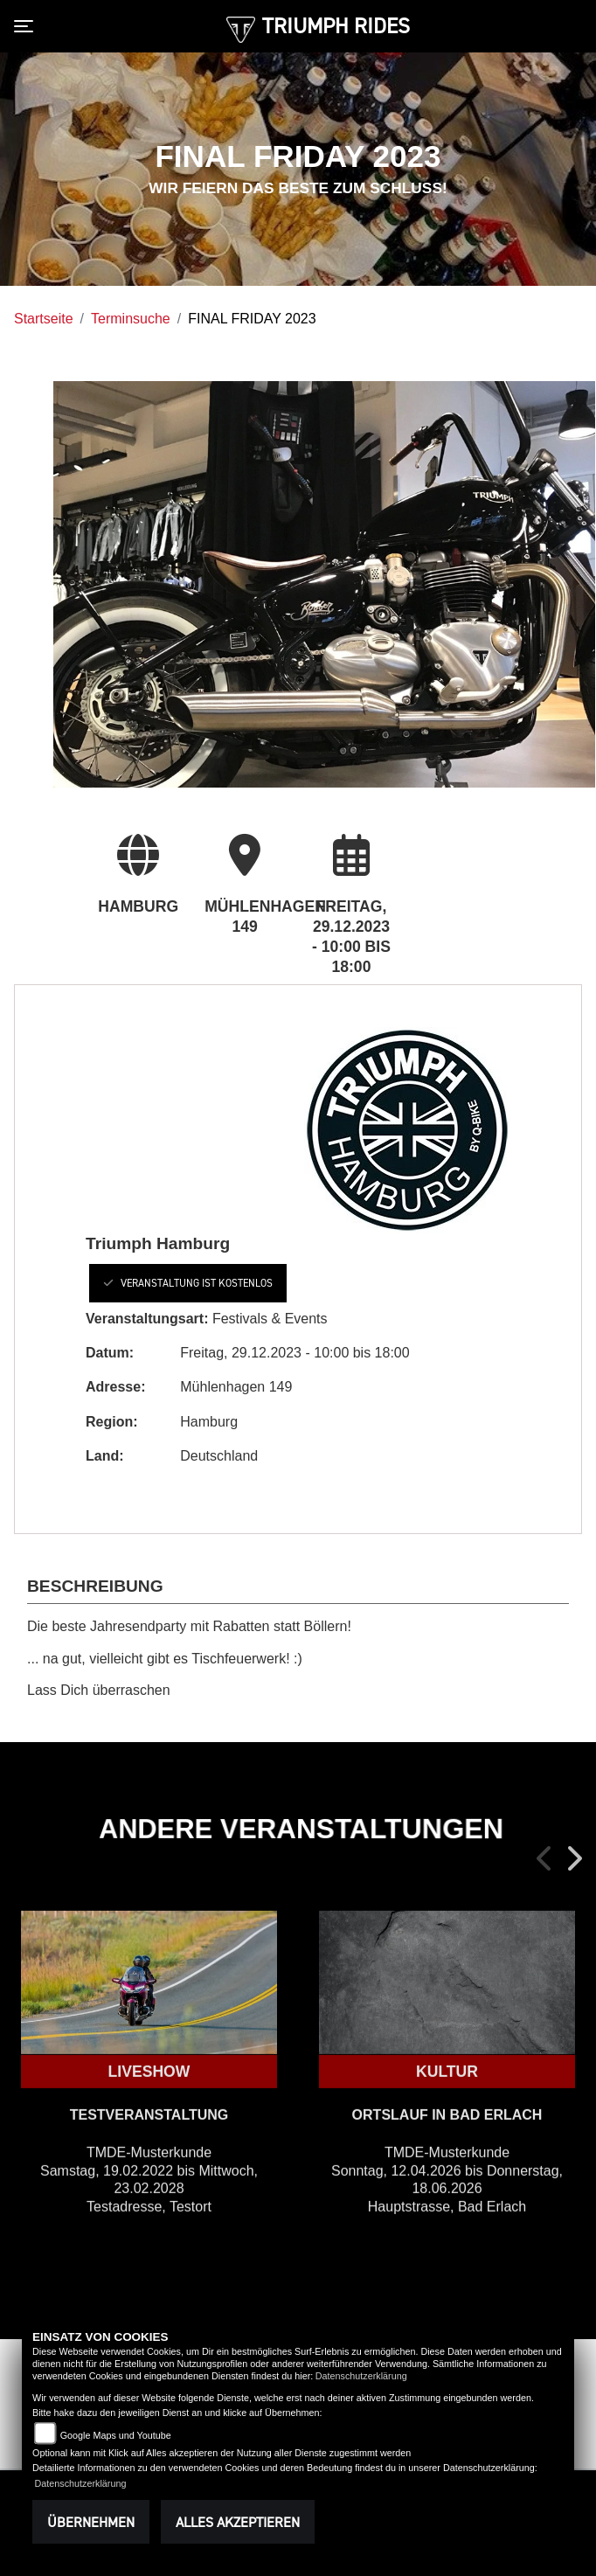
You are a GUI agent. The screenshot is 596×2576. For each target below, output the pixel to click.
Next (573, 1858)
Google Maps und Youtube (115, 2435)
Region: (112, 1421)
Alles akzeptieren (238, 2522)
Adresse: (115, 1386)
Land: (105, 1455)
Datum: (110, 1352)
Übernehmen (91, 2522)
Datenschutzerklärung (361, 2376)
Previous (545, 1858)
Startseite (43, 318)
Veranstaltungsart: (147, 1318)
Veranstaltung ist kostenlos (188, 1282)
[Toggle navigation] (27, 26)
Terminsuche (130, 318)
